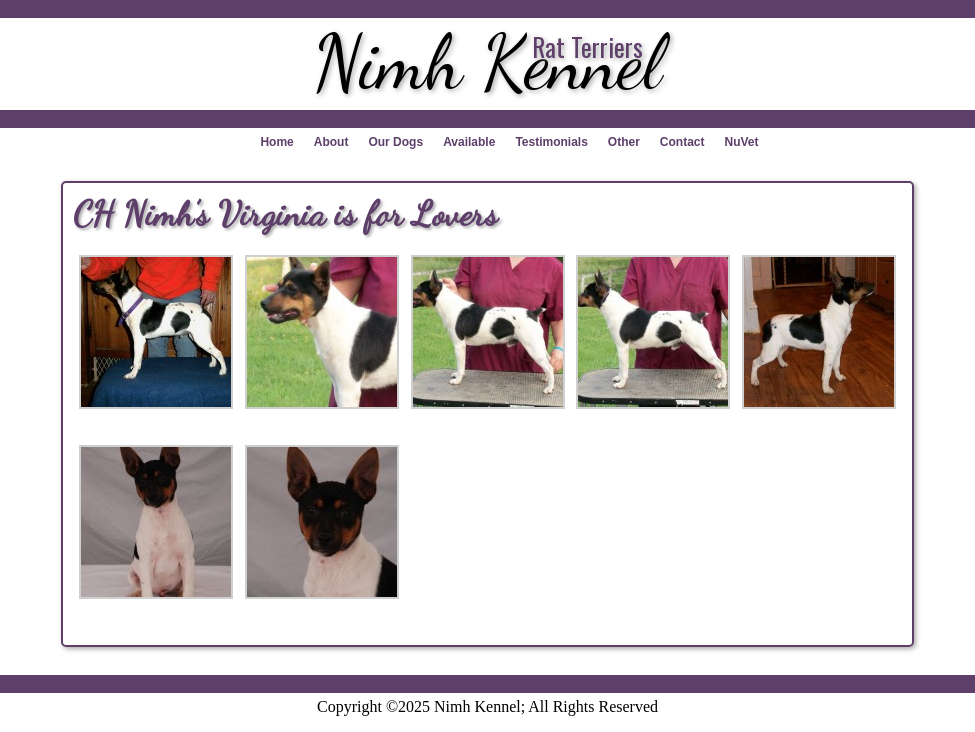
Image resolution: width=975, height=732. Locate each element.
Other (624, 142)
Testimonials (551, 142)
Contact (682, 142)
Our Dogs (395, 142)
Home (276, 142)
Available (469, 142)
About (331, 142)
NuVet (742, 142)
